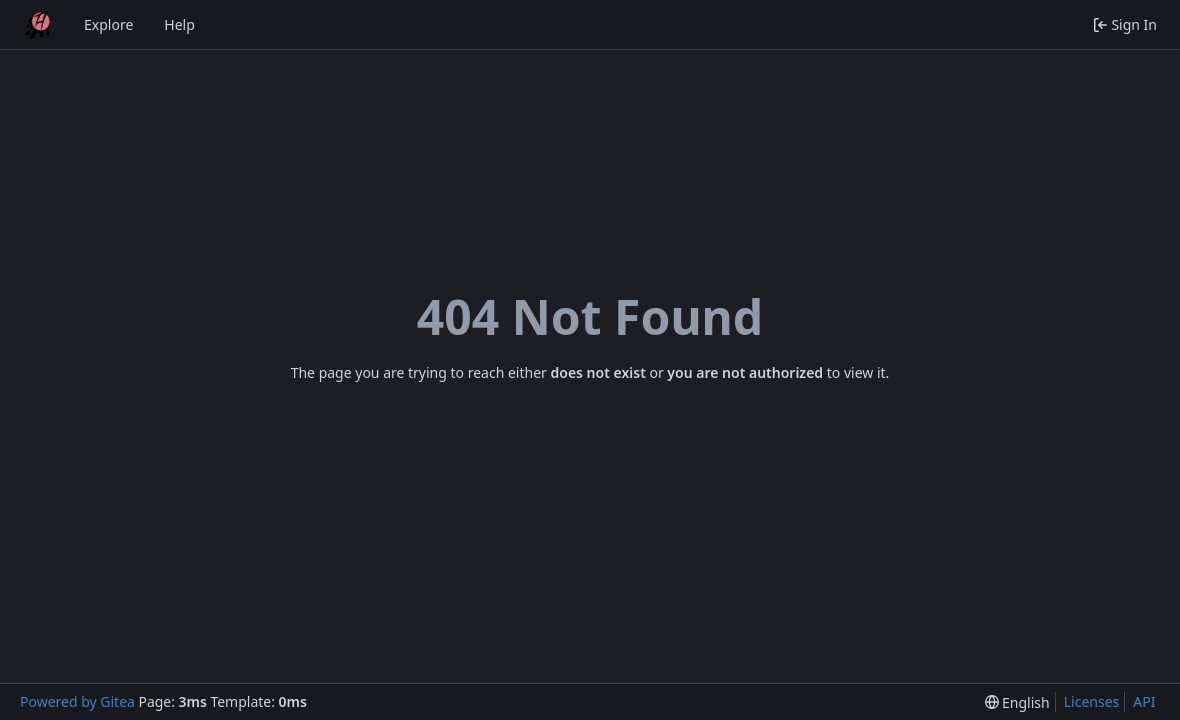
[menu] (1017, 702)
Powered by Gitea (77, 701)
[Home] (38, 25)
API (1144, 701)
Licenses (1092, 701)
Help (179, 24)
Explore (108, 24)
